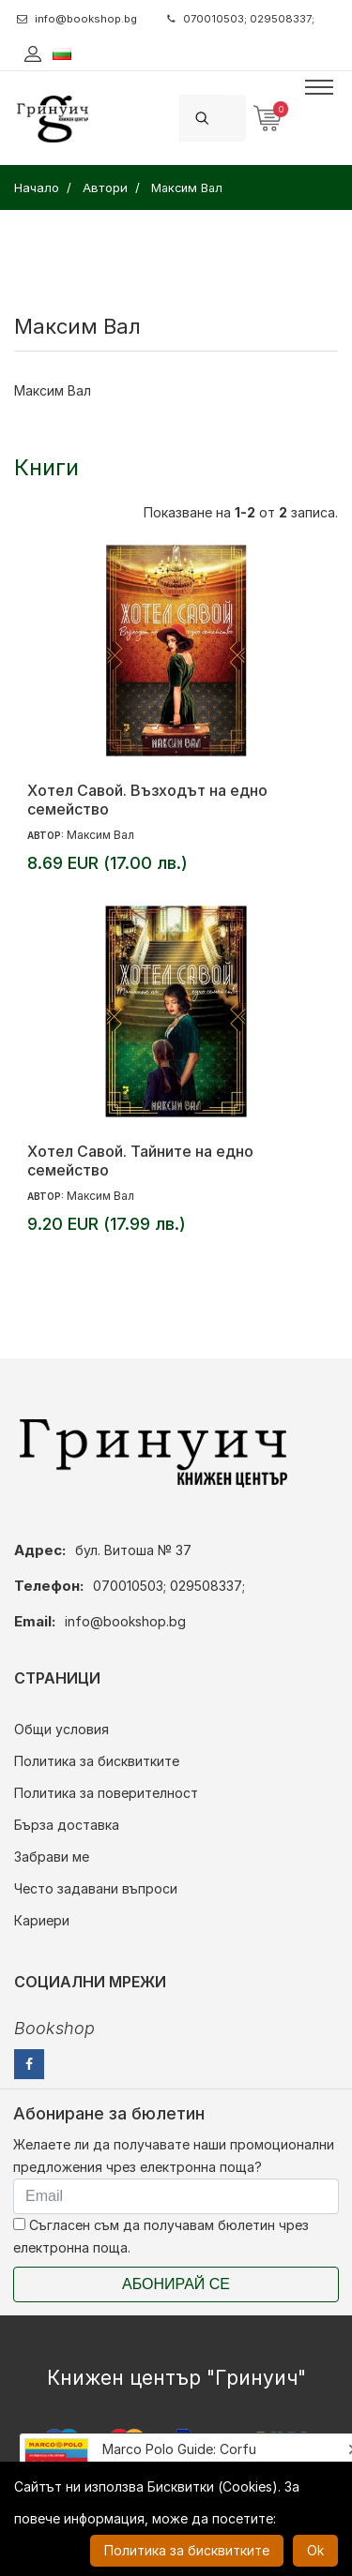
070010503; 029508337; (240, 18)
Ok (315, 2550)
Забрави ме (51, 1857)
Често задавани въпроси (95, 1888)
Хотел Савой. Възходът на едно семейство (147, 799)
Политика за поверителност (106, 1793)
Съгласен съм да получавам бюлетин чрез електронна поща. (161, 2236)
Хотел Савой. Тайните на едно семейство (140, 1160)
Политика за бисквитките (96, 1761)
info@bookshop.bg (77, 18)
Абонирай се (176, 2284)
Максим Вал (100, 835)
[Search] (234, 118)
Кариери (41, 1920)
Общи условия (61, 1729)
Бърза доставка (66, 1825)
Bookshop (54, 2028)
